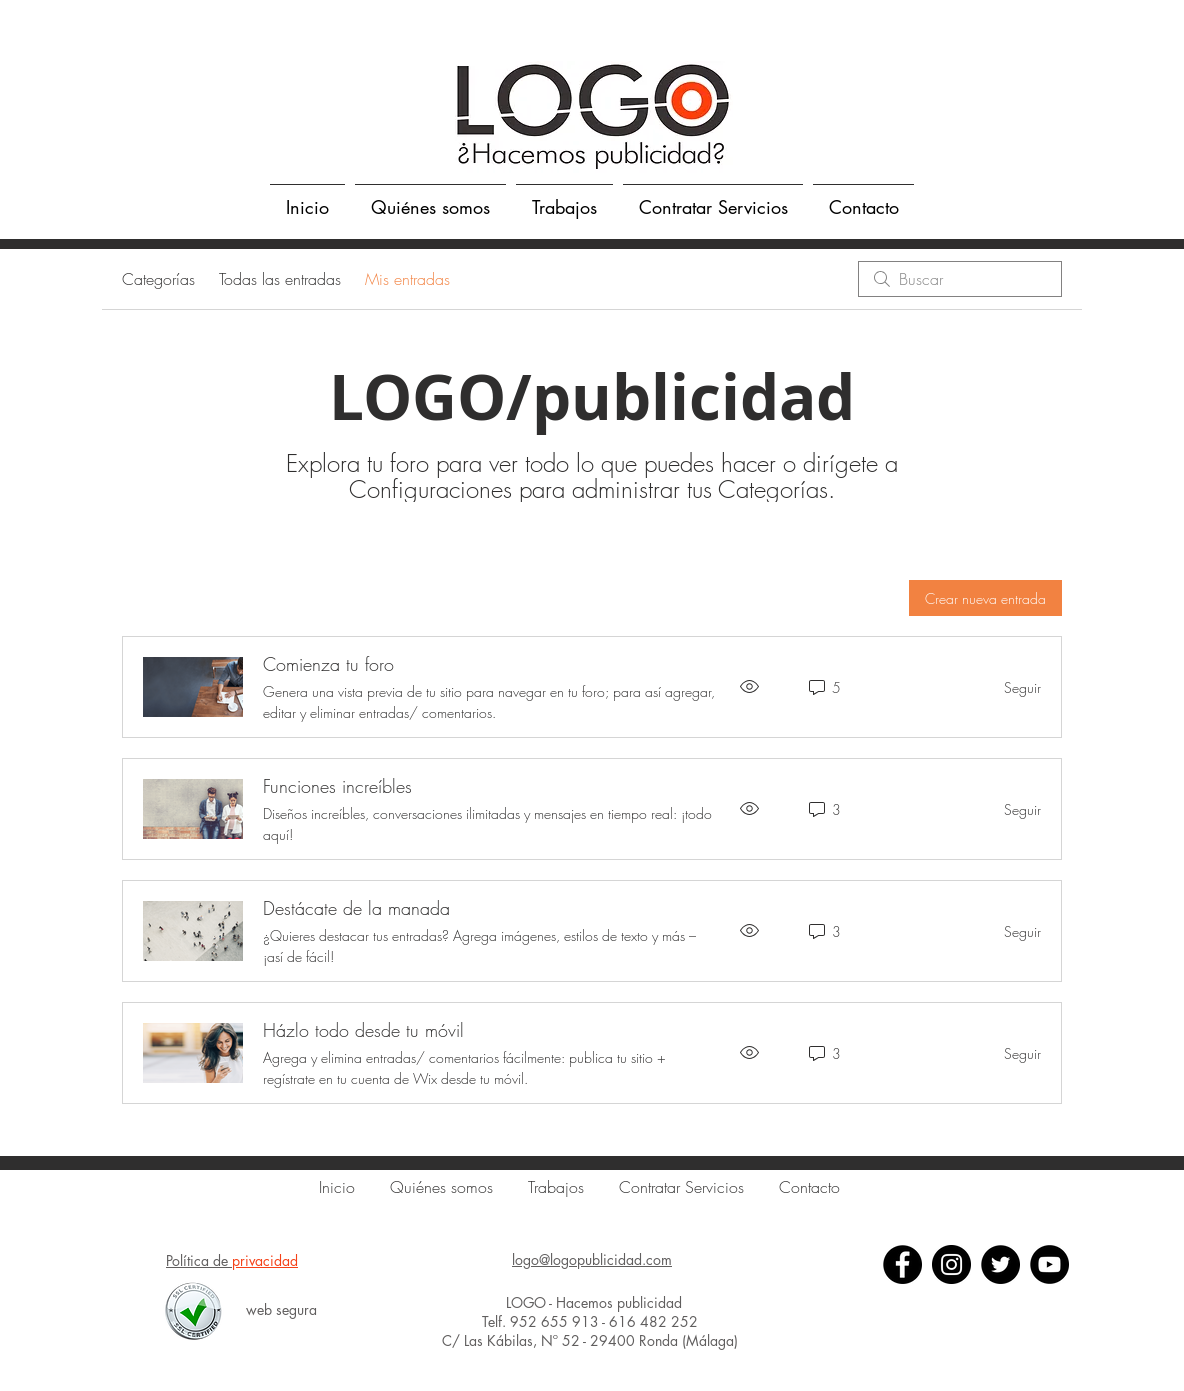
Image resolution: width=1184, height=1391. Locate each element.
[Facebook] (902, 1264)
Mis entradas (407, 279)
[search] (960, 279)
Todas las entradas (280, 279)
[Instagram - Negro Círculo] (951, 1264)
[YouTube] (1049, 1264)
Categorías (158, 279)
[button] (564, 198)
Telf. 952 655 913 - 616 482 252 (592, 1321)
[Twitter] (1000, 1264)
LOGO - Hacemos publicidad (592, 1302)
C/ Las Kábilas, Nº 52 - (516, 1340)
